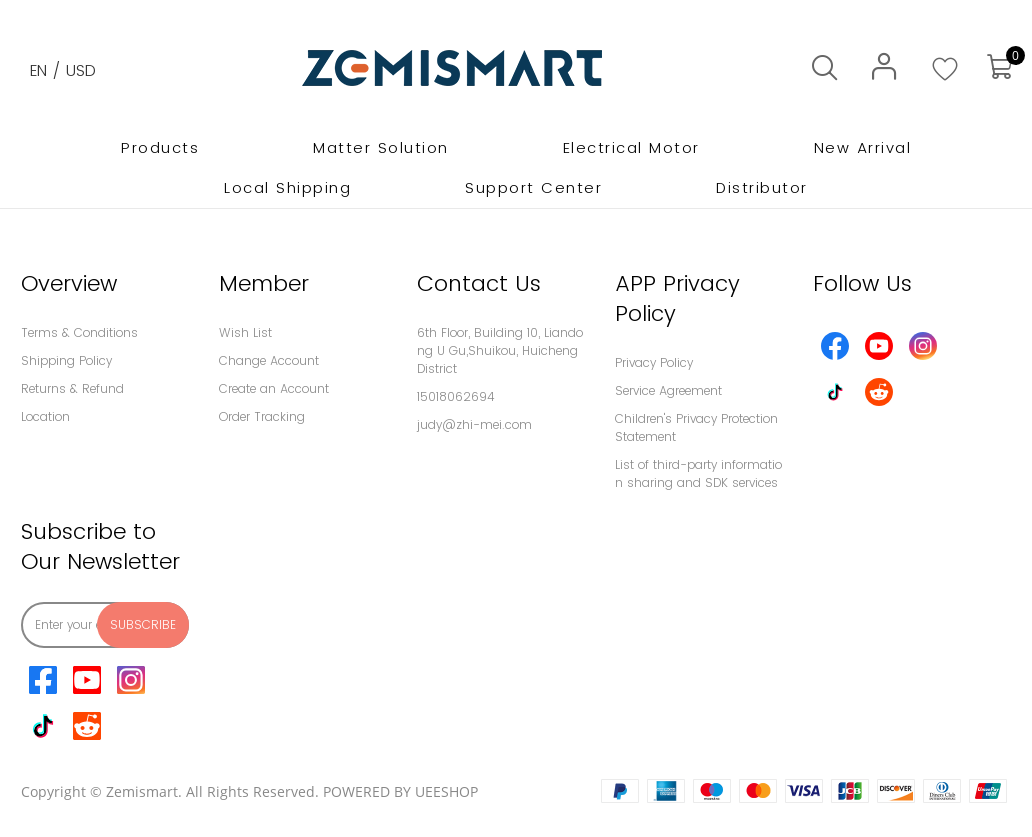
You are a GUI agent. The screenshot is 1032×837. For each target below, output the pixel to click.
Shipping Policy (66, 360)
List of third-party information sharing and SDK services (698, 473)
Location (45, 416)
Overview (69, 283)
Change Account (269, 360)
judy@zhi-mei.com (474, 424)
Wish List (245, 332)
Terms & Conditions (79, 332)
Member (264, 283)
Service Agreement (668, 390)
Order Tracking (262, 416)
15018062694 (456, 396)
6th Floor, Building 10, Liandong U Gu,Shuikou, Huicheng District (500, 350)
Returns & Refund (72, 388)
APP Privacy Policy (677, 298)
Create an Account (274, 388)
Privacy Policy (654, 362)
